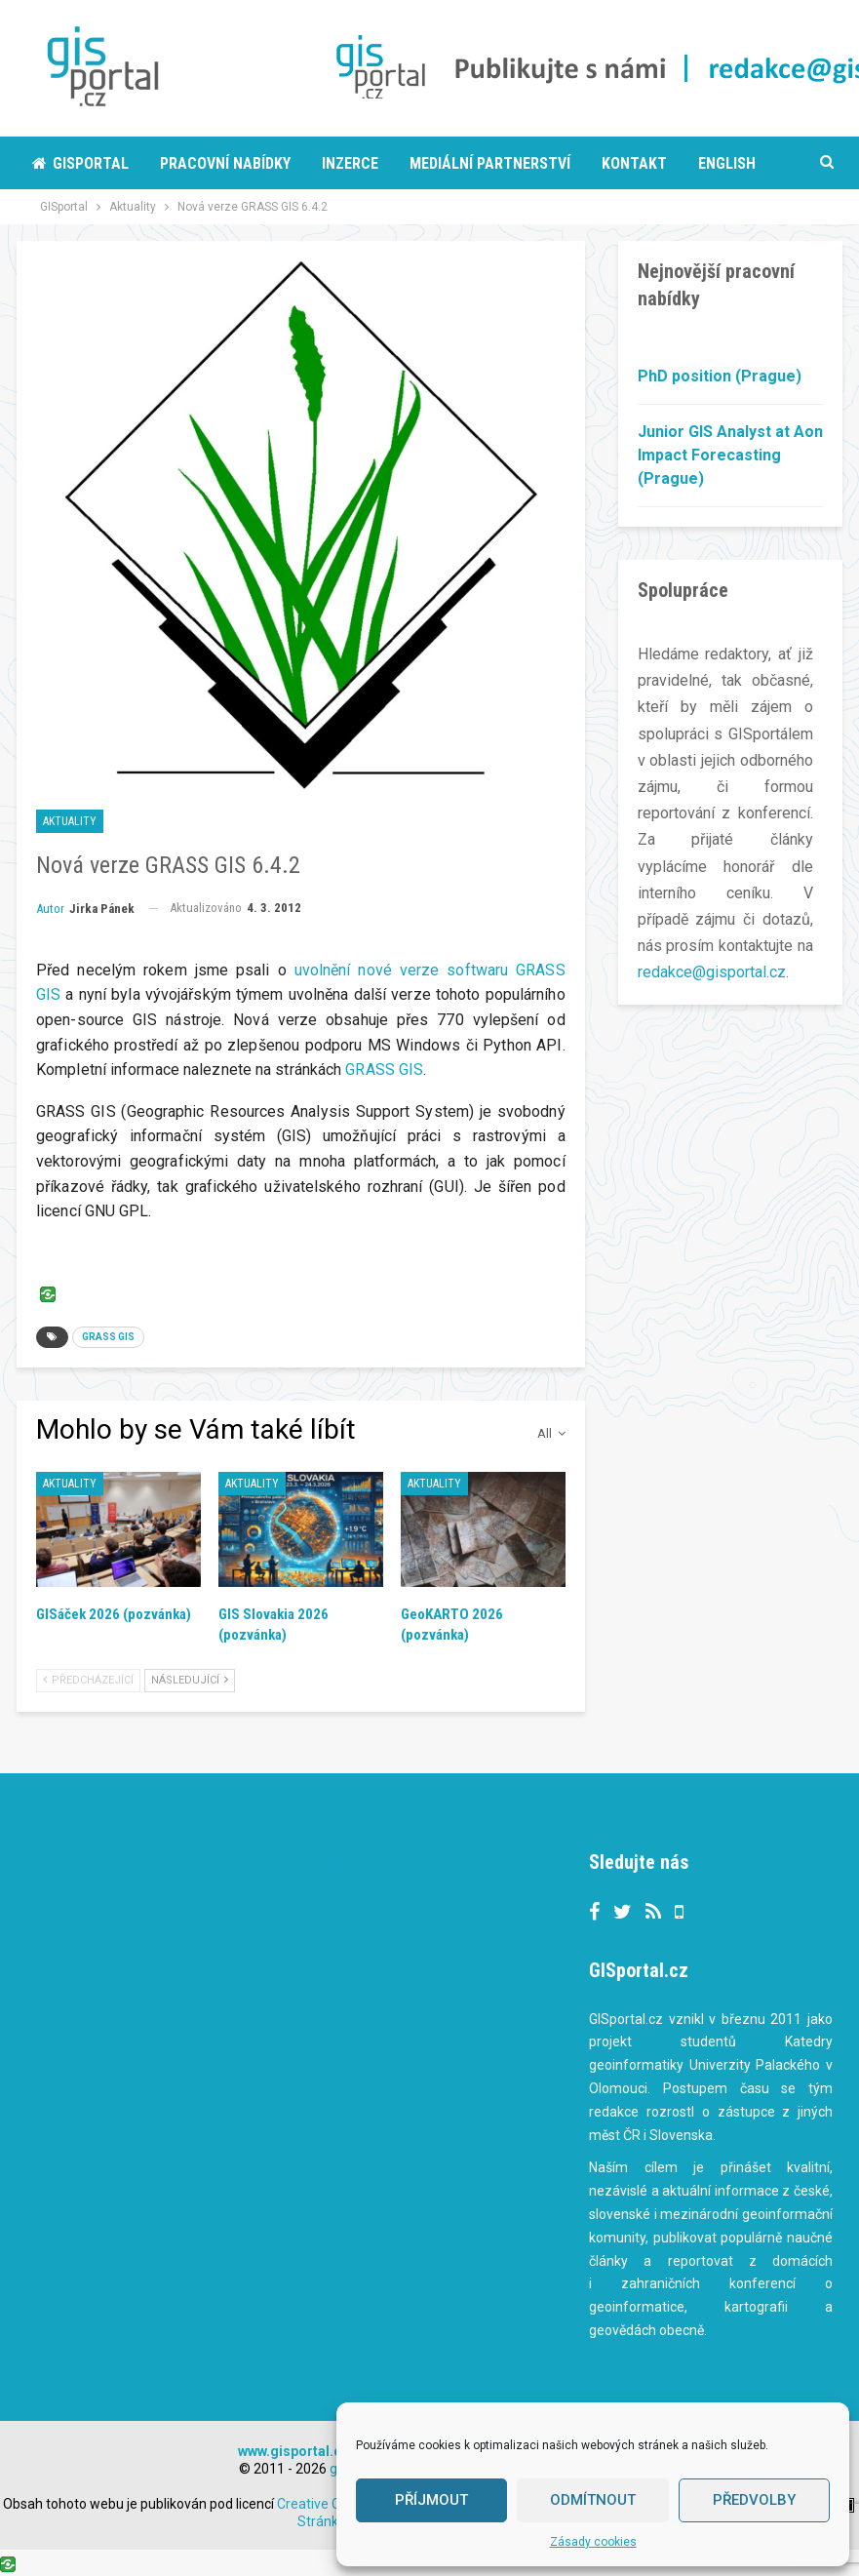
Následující (189, 1680)
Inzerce (350, 163)
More (717, 163)
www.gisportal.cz (293, 2451)
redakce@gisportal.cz (712, 972)
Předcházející (88, 1680)
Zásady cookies (593, 2542)
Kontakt (634, 163)
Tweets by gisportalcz (379, 1864)
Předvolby (754, 2500)
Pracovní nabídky (225, 163)
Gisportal (80, 163)
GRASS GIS (384, 1069)
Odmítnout (593, 2500)
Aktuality (70, 821)
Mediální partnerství (490, 163)
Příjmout (431, 2500)
